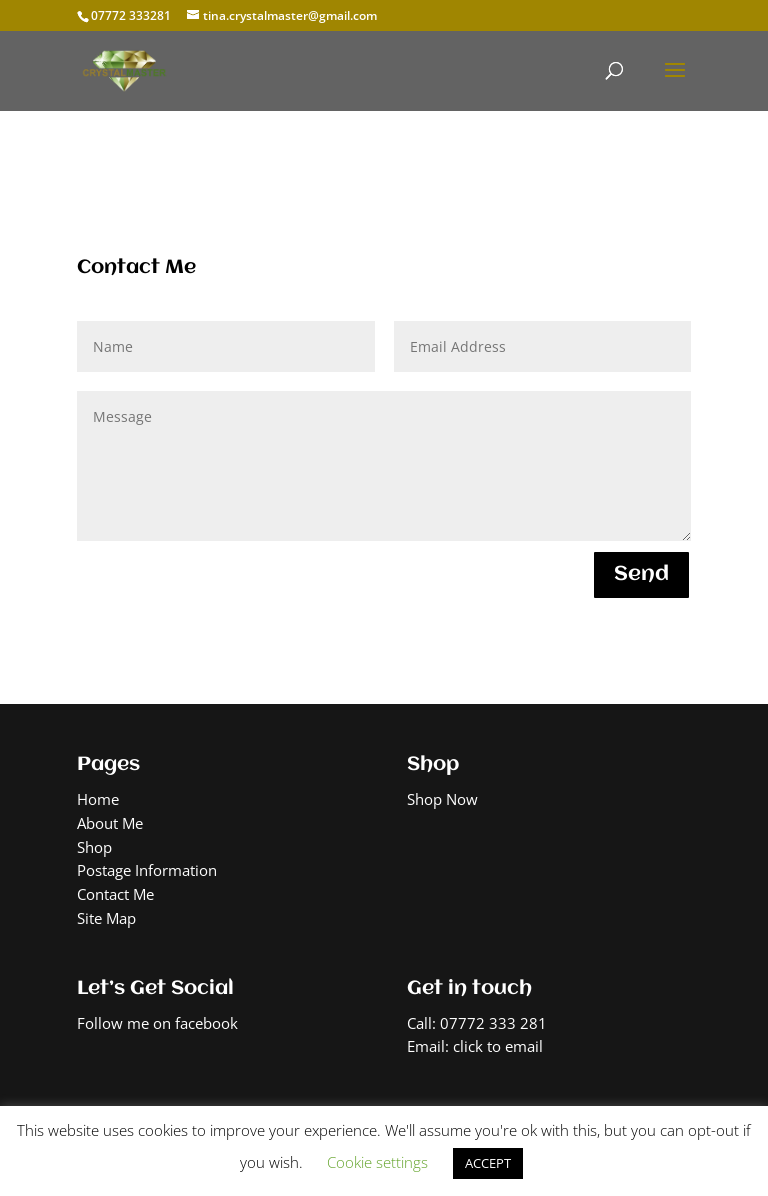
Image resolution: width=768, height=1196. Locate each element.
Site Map (106, 918)
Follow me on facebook (157, 1023)
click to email (498, 1046)
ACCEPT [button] (488, 1163)
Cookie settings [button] (377, 1162)
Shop (94, 847)
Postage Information (147, 870)
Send (641, 574)
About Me (110, 823)
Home (98, 799)
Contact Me (115, 894)
